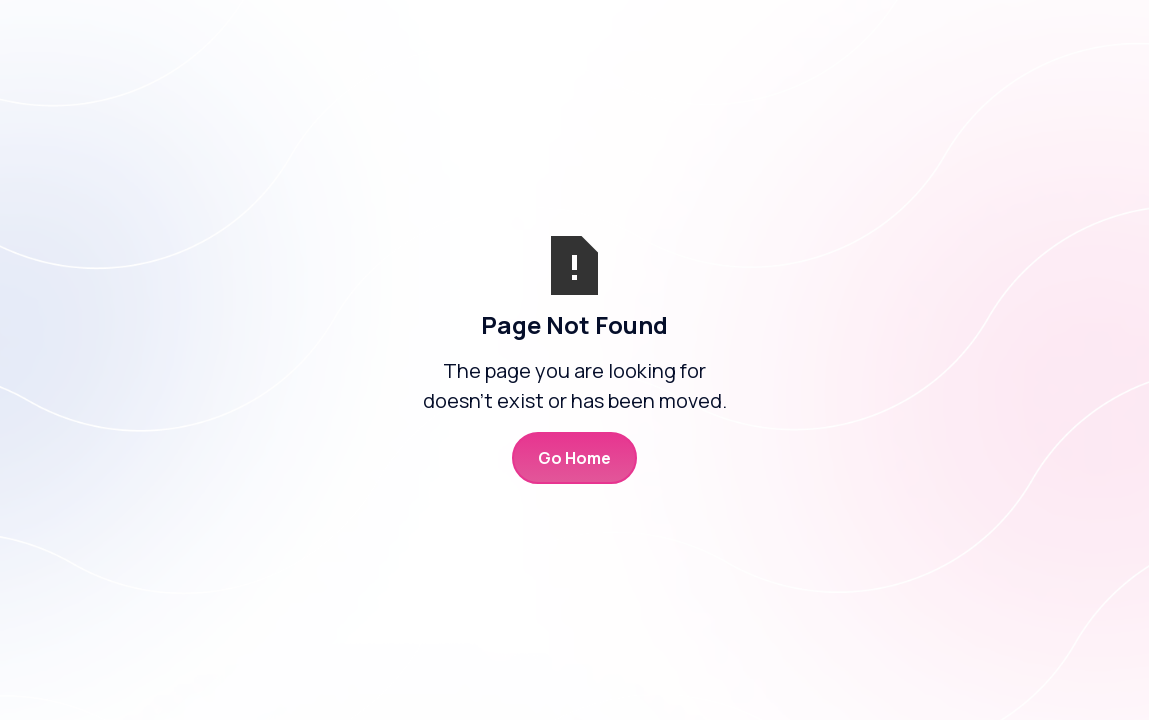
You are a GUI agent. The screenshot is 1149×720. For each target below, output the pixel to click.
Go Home (574, 458)
